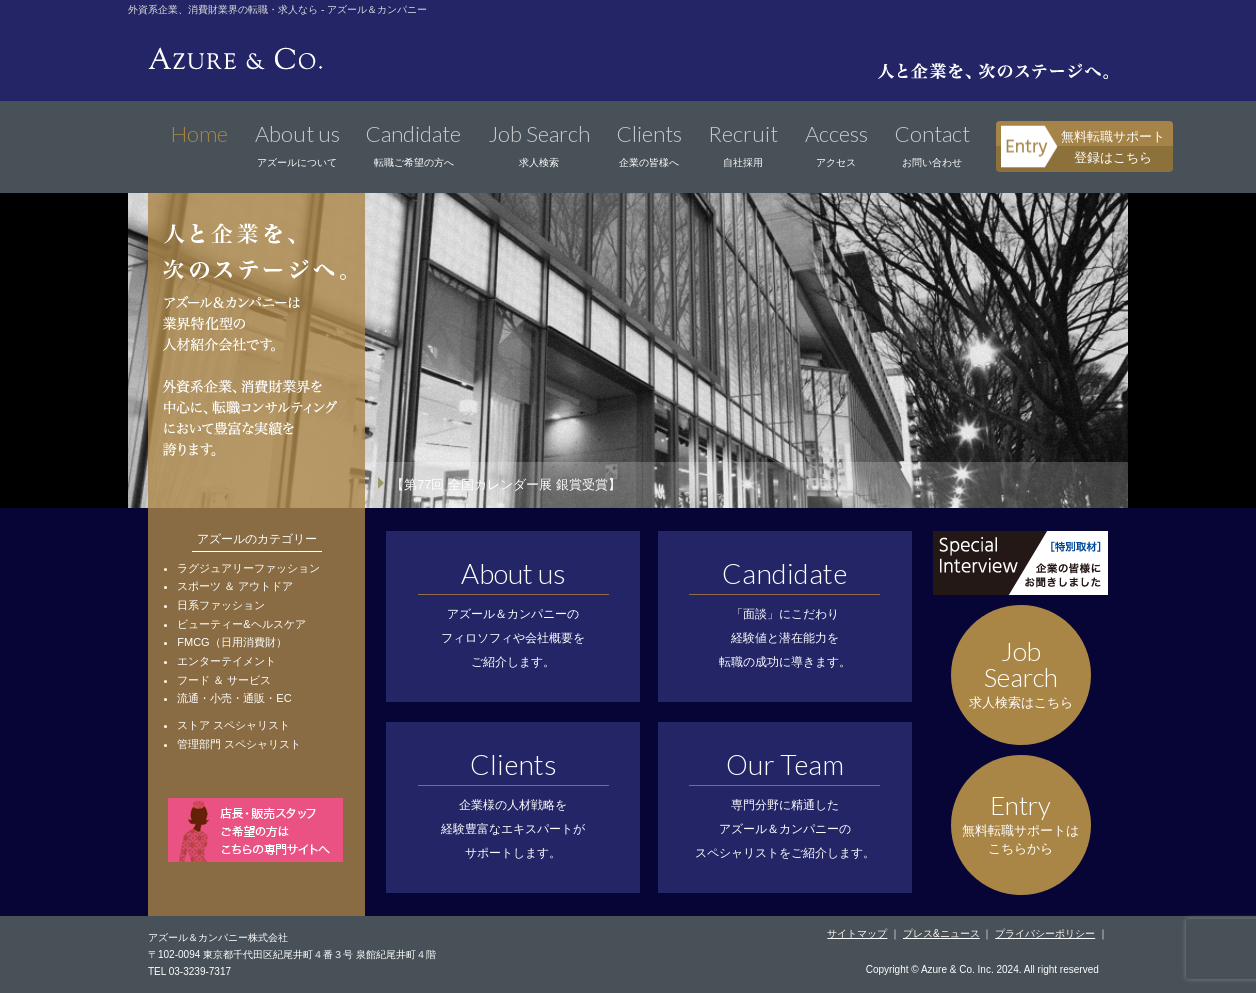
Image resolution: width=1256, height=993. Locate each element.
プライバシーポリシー (1045, 933)
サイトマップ (857, 933)
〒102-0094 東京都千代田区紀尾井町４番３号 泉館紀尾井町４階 (292, 954)
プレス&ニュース (941, 933)
